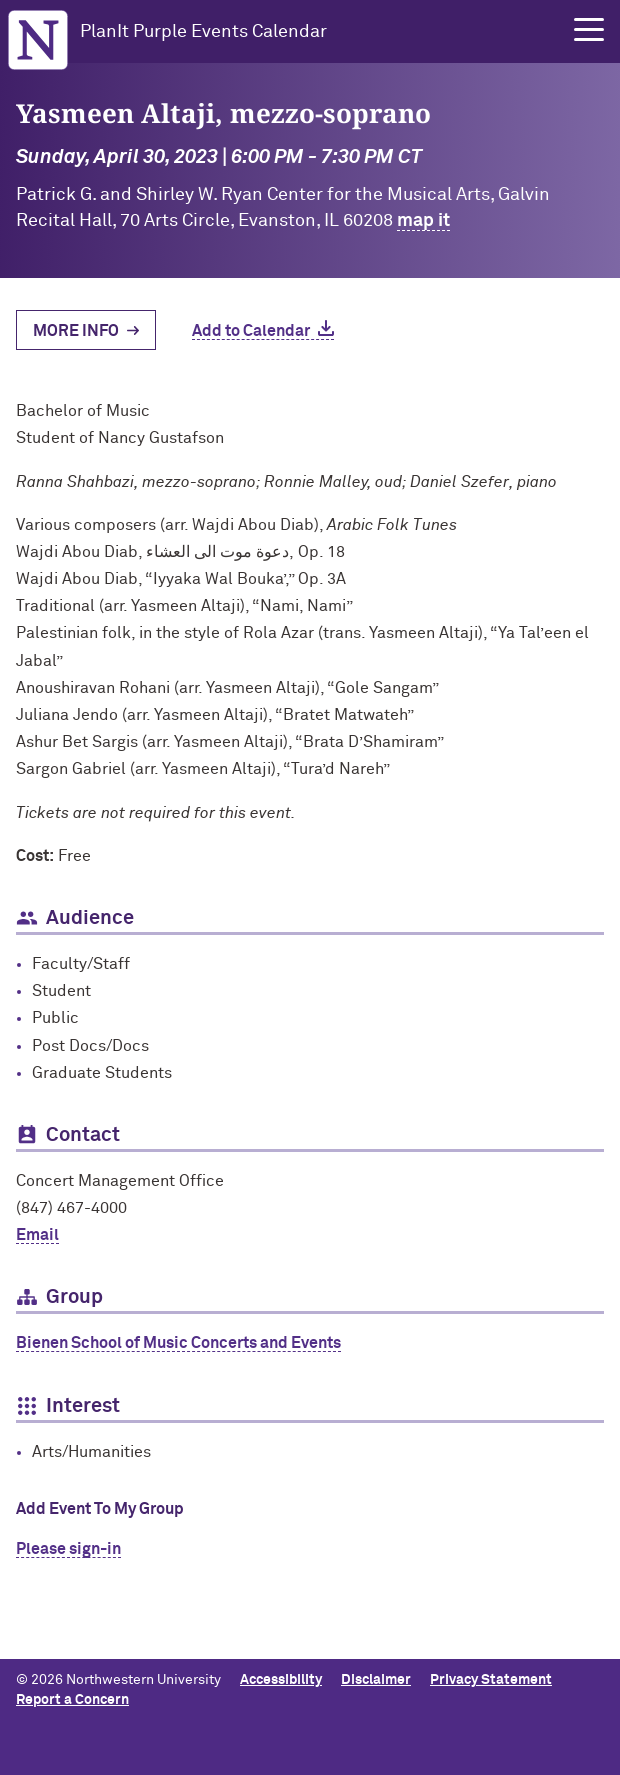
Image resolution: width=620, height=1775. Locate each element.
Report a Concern (72, 1700)
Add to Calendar (251, 331)
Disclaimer (376, 1680)
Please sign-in (68, 1549)
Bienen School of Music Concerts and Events (178, 1343)
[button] (589, 30)
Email (37, 1235)
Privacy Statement (491, 1680)
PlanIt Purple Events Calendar (203, 32)
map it (423, 221)
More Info (76, 331)
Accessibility (281, 1680)
